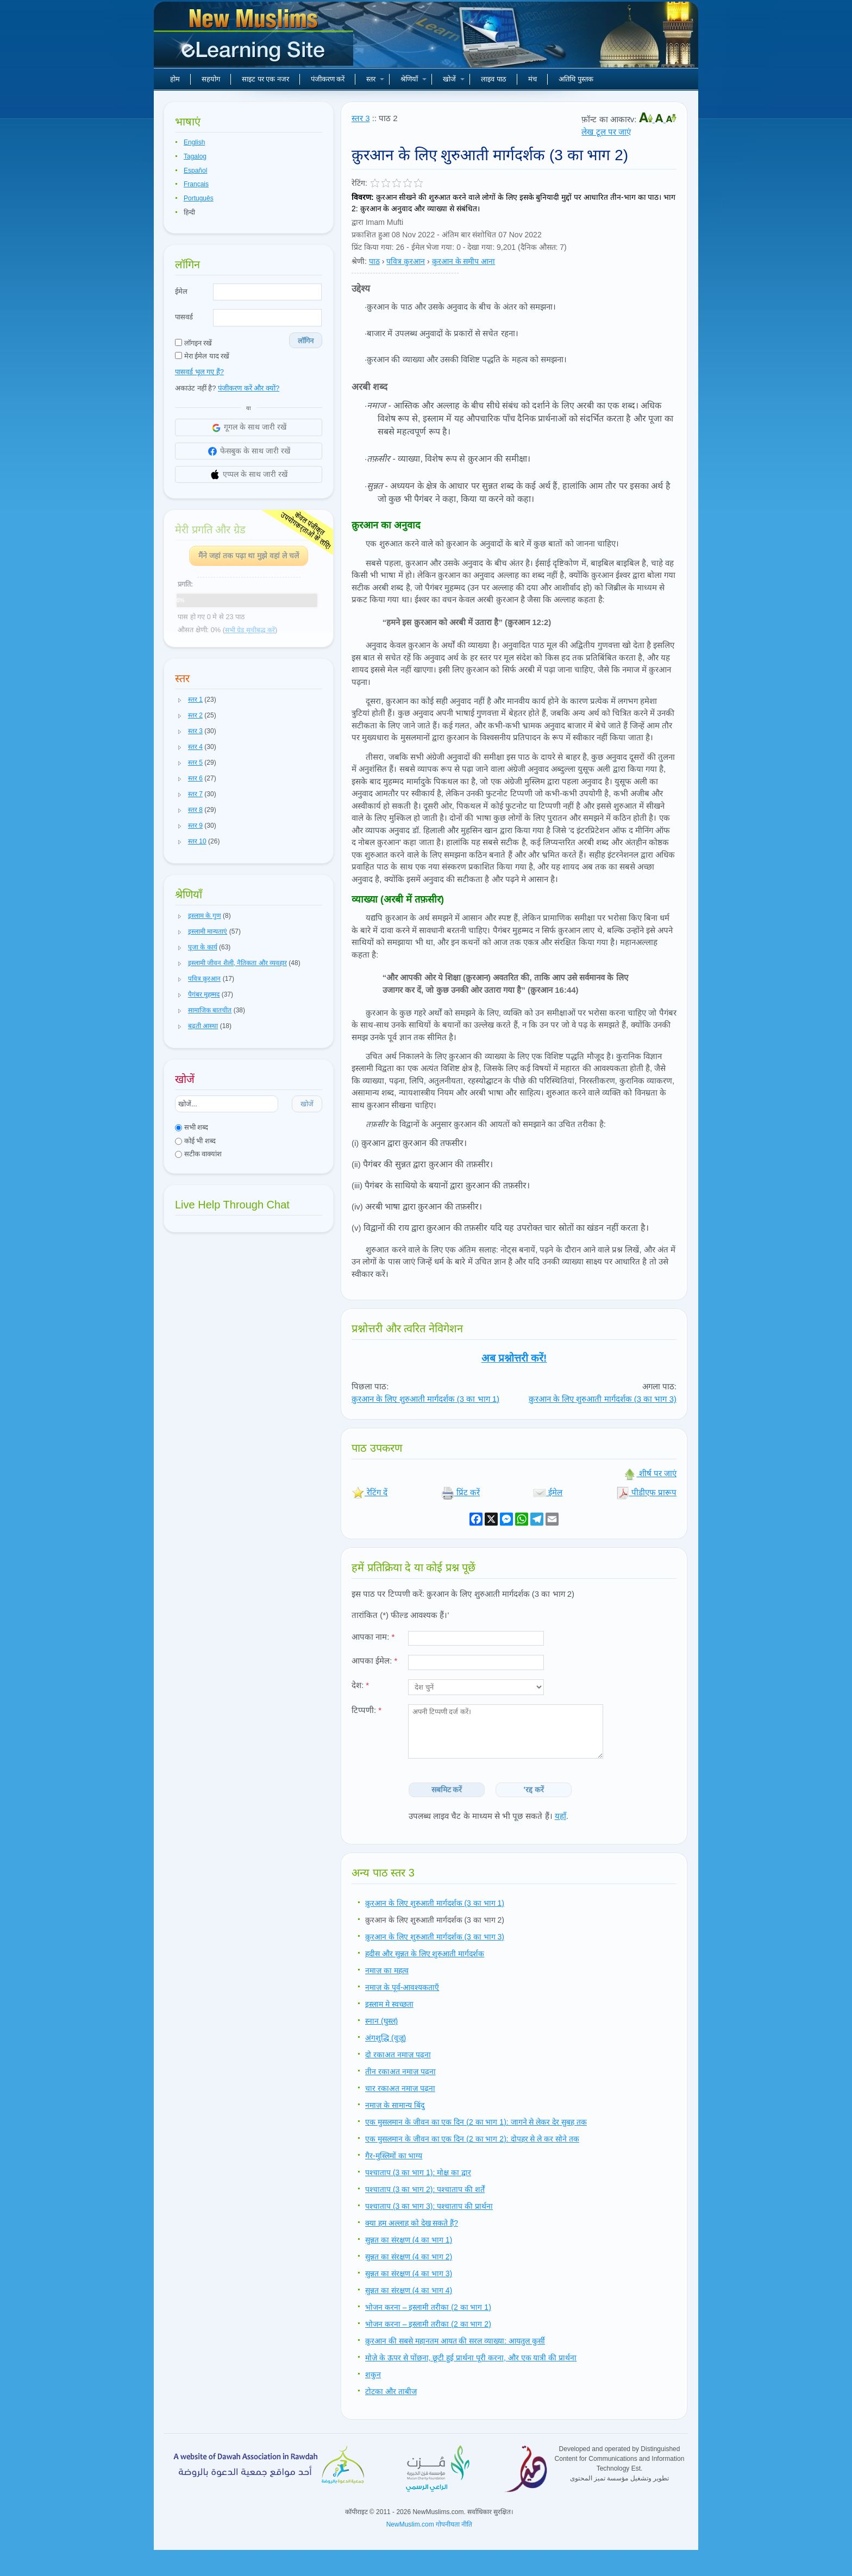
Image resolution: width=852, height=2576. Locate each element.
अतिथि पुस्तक (576, 79)
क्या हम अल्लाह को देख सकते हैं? (411, 2223)
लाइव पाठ (493, 79)
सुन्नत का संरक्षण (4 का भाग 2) (408, 2256)
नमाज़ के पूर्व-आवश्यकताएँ (402, 1987)
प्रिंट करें (460, 1492)
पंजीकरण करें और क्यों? (248, 388)
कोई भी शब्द (195, 1141)
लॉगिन (306, 341)
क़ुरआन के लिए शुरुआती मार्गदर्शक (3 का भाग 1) (425, 1398)
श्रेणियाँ (413, 79)
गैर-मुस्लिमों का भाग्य (393, 2155)
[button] (180, 700)
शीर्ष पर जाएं (649, 1473)
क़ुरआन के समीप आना (464, 261)
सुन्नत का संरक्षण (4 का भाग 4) (408, 2290)
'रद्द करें (534, 1789)
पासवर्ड (184, 317)
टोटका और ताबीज (391, 2391)
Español (195, 170)
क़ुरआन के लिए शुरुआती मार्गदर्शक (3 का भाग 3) (602, 1398)
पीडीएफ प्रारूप (646, 1492)
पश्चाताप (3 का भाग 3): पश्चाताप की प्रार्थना (429, 2206)
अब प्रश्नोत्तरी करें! (514, 1358)
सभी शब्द (191, 1127)
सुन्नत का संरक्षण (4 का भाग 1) (408, 2239)
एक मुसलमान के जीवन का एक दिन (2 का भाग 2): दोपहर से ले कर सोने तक (472, 2138)
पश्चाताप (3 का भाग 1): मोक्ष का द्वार (418, 2172)
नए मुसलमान (255, 38)
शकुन (373, 2374)
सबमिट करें (446, 1789)
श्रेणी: (359, 261)
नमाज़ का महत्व (387, 1970)
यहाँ (560, 1816)
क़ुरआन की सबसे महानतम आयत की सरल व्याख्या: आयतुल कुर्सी (455, 2340)
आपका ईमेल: (374, 1660)
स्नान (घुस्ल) (381, 2021)
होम (175, 79)
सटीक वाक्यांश (198, 1154)
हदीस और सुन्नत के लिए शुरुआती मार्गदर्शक (424, 1953)
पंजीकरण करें (328, 79)
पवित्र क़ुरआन (405, 261)
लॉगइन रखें (193, 343)
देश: (360, 1685)
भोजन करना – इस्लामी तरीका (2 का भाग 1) (428, 2307)
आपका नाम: (373, 1636)
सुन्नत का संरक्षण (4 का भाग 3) (408, 2273)
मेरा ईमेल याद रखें (202, 356)
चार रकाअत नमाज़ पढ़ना (400, 2088)
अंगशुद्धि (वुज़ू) (385, 2037)
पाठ (374, 261)
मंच (532, 79)
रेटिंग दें (369, 1492)
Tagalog (195, 156)
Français (196, 184)
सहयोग (211, 79)
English (194, 142)
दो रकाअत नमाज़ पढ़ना (398, 2054)
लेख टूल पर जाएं (606, 131)
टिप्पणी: (366, 1710)
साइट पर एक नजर (265, 79)
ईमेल (181, 291)
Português (199, 198)
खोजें (454, 79)
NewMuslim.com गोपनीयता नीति (429, 2524)
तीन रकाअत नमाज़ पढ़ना (400, 2071)
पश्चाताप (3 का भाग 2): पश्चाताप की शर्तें (425, 2189)
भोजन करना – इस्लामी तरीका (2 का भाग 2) (428, 2324)
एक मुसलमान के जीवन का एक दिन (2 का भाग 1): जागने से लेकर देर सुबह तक (476, 2122)
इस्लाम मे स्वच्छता (389, 2004)
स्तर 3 (361, 118)
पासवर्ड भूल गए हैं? (199, 372)
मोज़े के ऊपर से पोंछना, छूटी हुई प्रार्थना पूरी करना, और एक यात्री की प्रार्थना (471, 2357)
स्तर (375, 79)
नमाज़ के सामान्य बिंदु (394, 2105)
